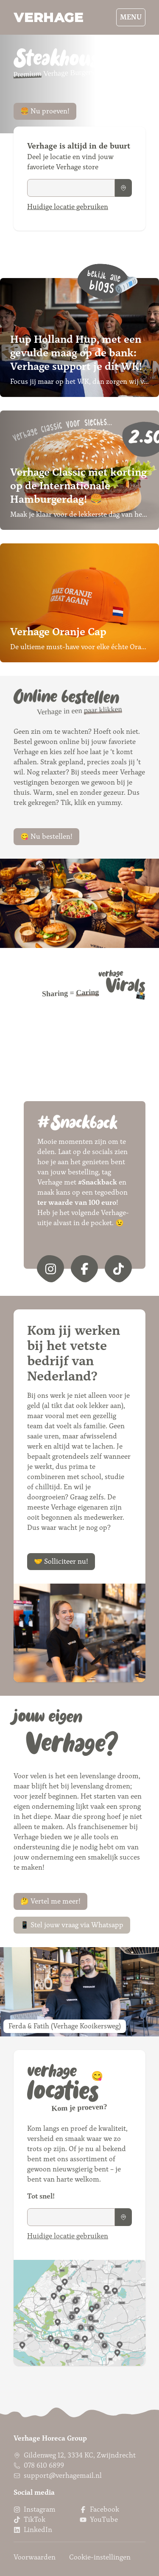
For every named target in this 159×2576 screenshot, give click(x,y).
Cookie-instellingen (100, 2557)
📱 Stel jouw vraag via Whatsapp (71, 1925)
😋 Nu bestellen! (46, 836)
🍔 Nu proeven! (45, 111)
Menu (131, 17)
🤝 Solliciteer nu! (61, 1561)
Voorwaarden (35, 2557)
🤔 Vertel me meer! (50, 1901)
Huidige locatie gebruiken (67, 207)
